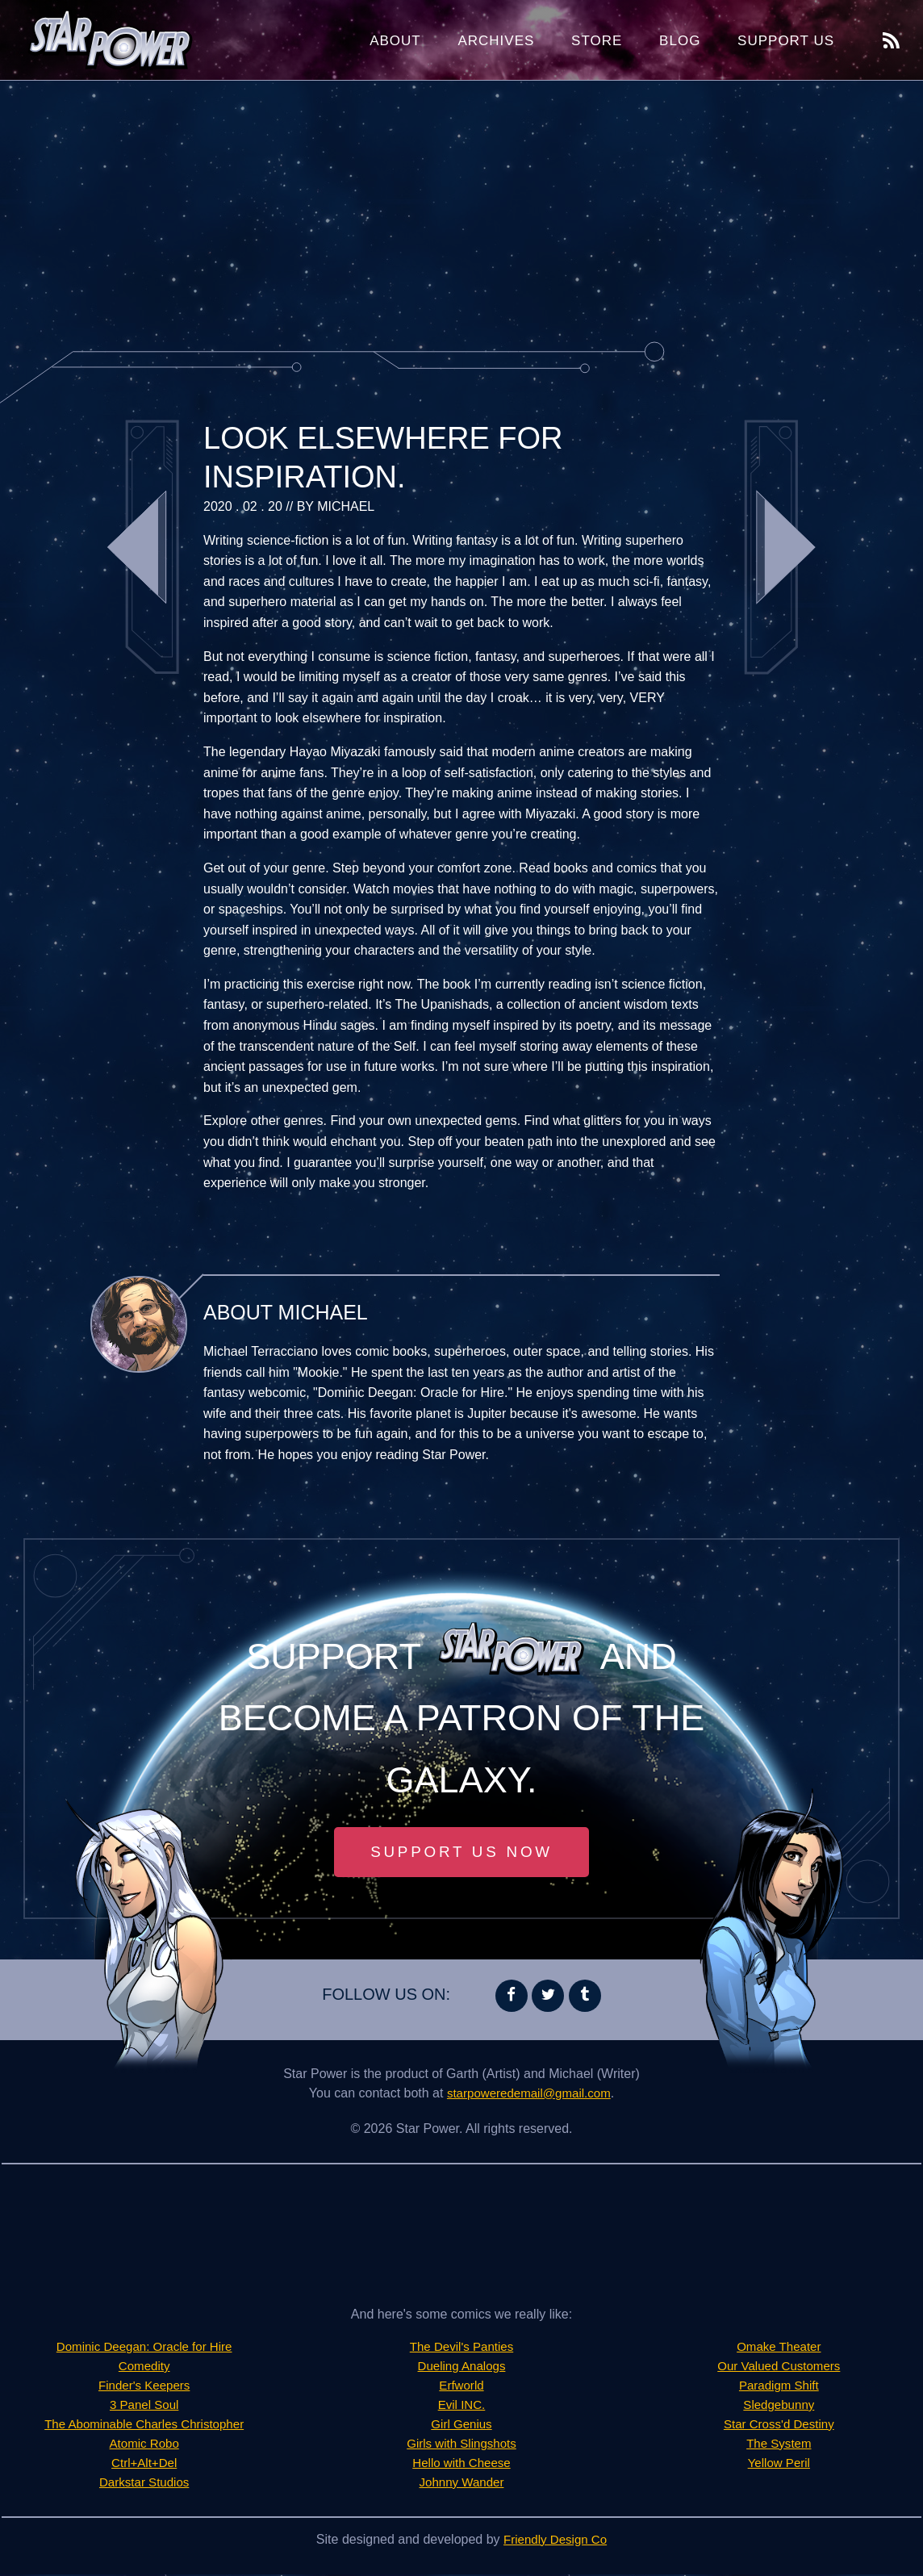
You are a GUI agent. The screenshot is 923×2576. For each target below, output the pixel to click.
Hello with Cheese (462, 2464)
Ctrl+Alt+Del (144, 2464)
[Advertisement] (461, 210)
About (395, 40)
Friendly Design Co (555, 2541)
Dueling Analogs (461, 2367)
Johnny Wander (461, 2483)
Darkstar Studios (144, 2483)
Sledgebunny (778, 2406)
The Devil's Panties (461, 2348)
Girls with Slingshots (461, 2445)
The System (779, 2445)
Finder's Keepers (143, 2387)
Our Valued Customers (779, 2367)
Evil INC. (461, 2406)
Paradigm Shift (779, 2387)
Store (596, 40)
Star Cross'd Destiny (778, 2425)
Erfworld (462, 2387)
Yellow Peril (779, 2464)
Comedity (144, 2367)
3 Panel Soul (144, 2406)
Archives (495, 40)
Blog (679, 40)
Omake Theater (779, 2348)
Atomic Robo (144, 2445)
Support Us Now (461, 1853)
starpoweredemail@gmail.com (529, 2094)
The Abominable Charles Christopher (143, 2425)
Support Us (785, 40)
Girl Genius (461, 2425)
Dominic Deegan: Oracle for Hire (144, 2348)
